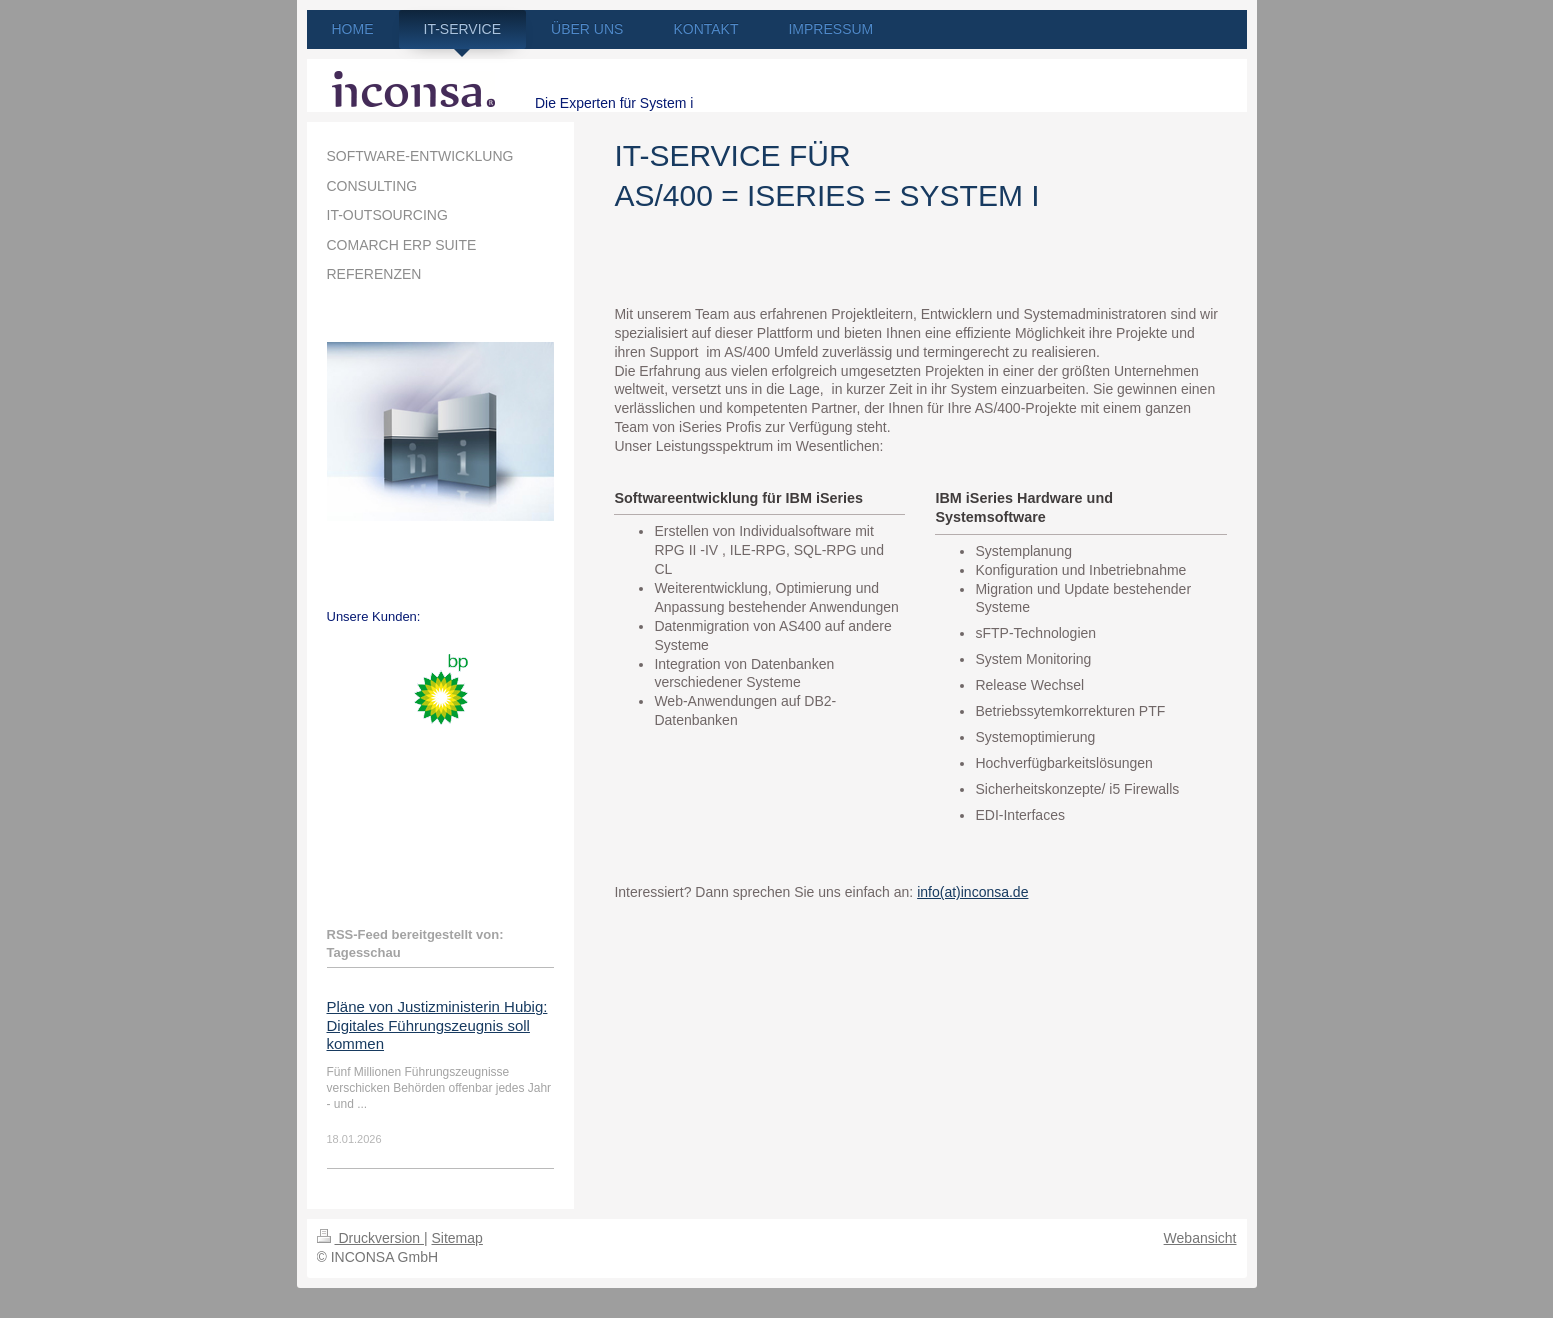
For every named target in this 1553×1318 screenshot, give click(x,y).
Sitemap (457, 1238)
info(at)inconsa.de (972, 892)
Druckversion (370, 1238)
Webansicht (1200, 1238)
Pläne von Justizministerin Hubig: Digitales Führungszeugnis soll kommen (437, 1025)
